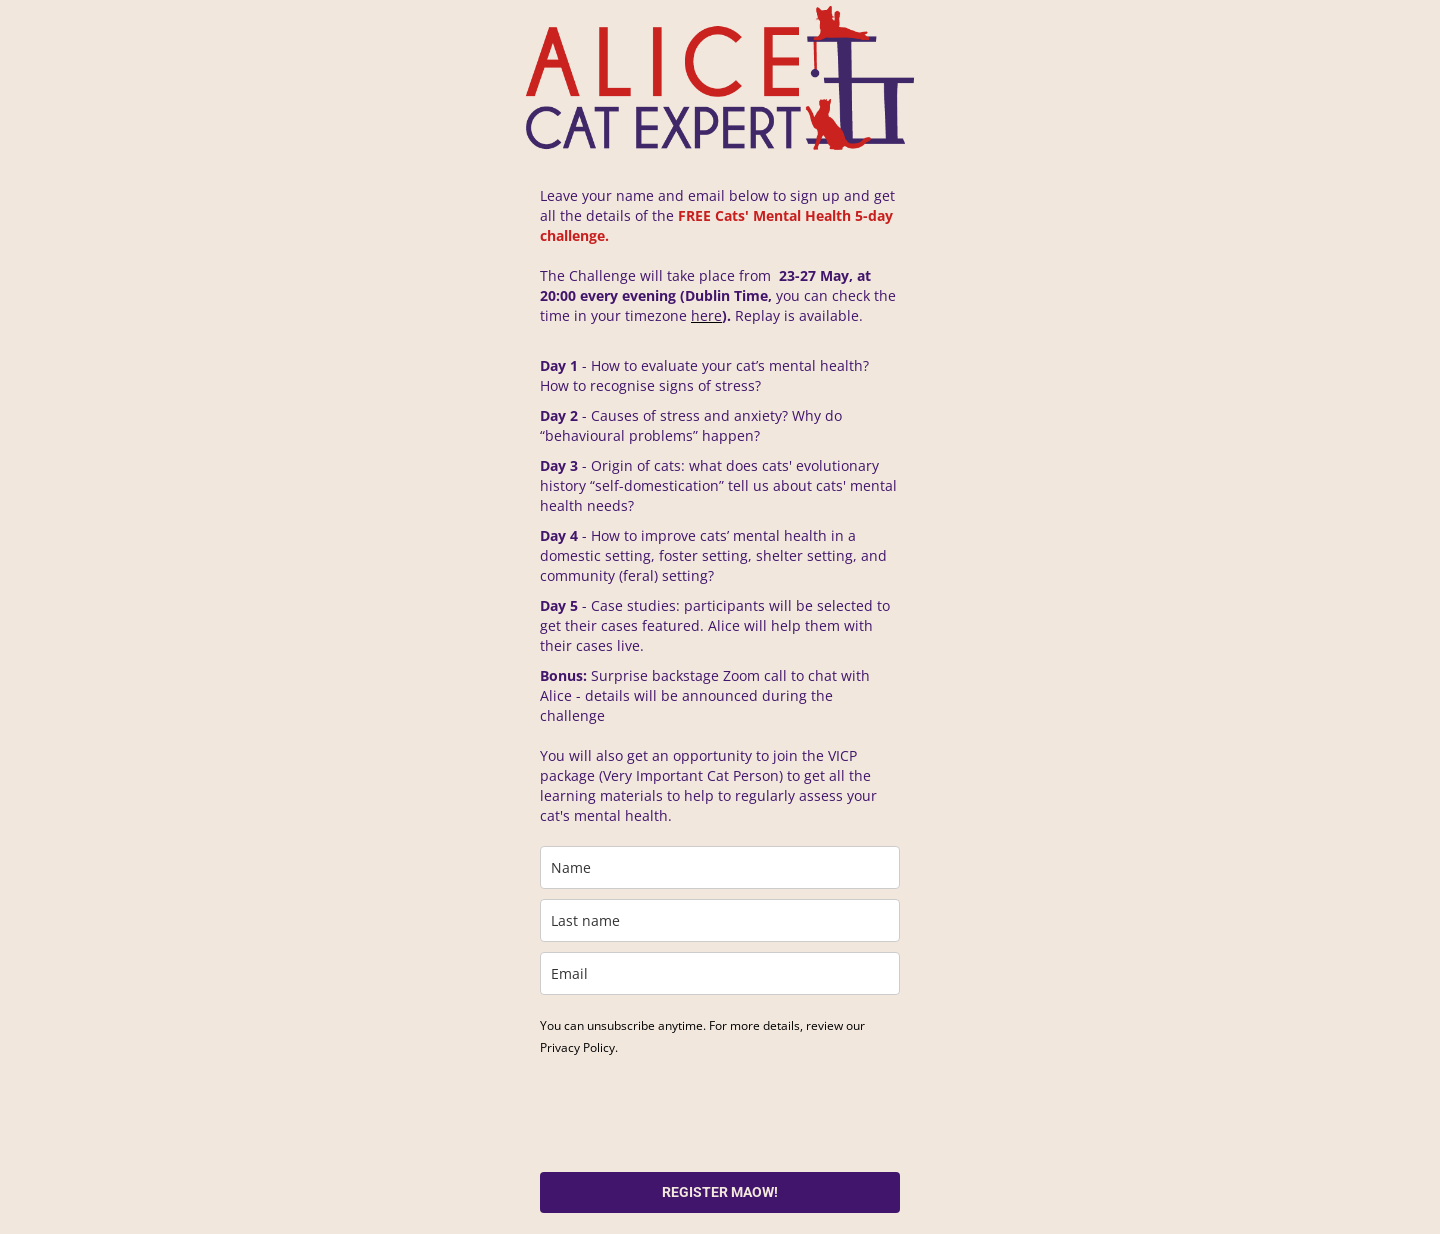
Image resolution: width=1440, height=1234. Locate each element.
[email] (720, 973)
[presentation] (692, 1113)
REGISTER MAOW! (720, 1192)
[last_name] (720, 920)
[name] (720, 867)
